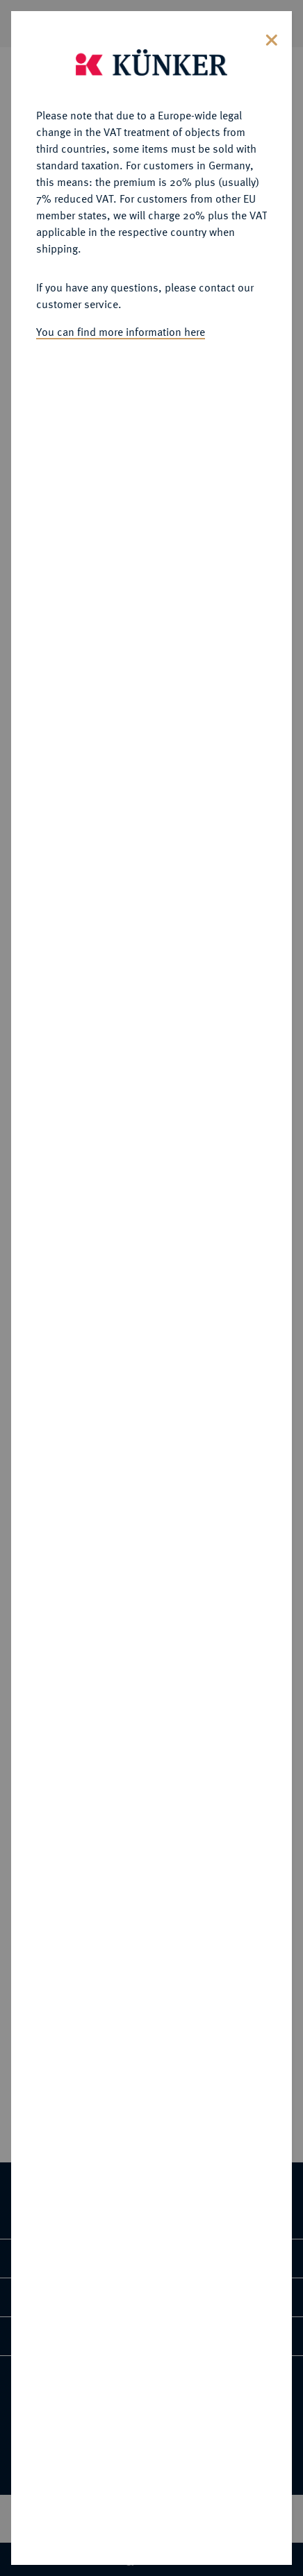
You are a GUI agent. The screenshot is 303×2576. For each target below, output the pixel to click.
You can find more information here (120, 329)
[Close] (272, 35)
